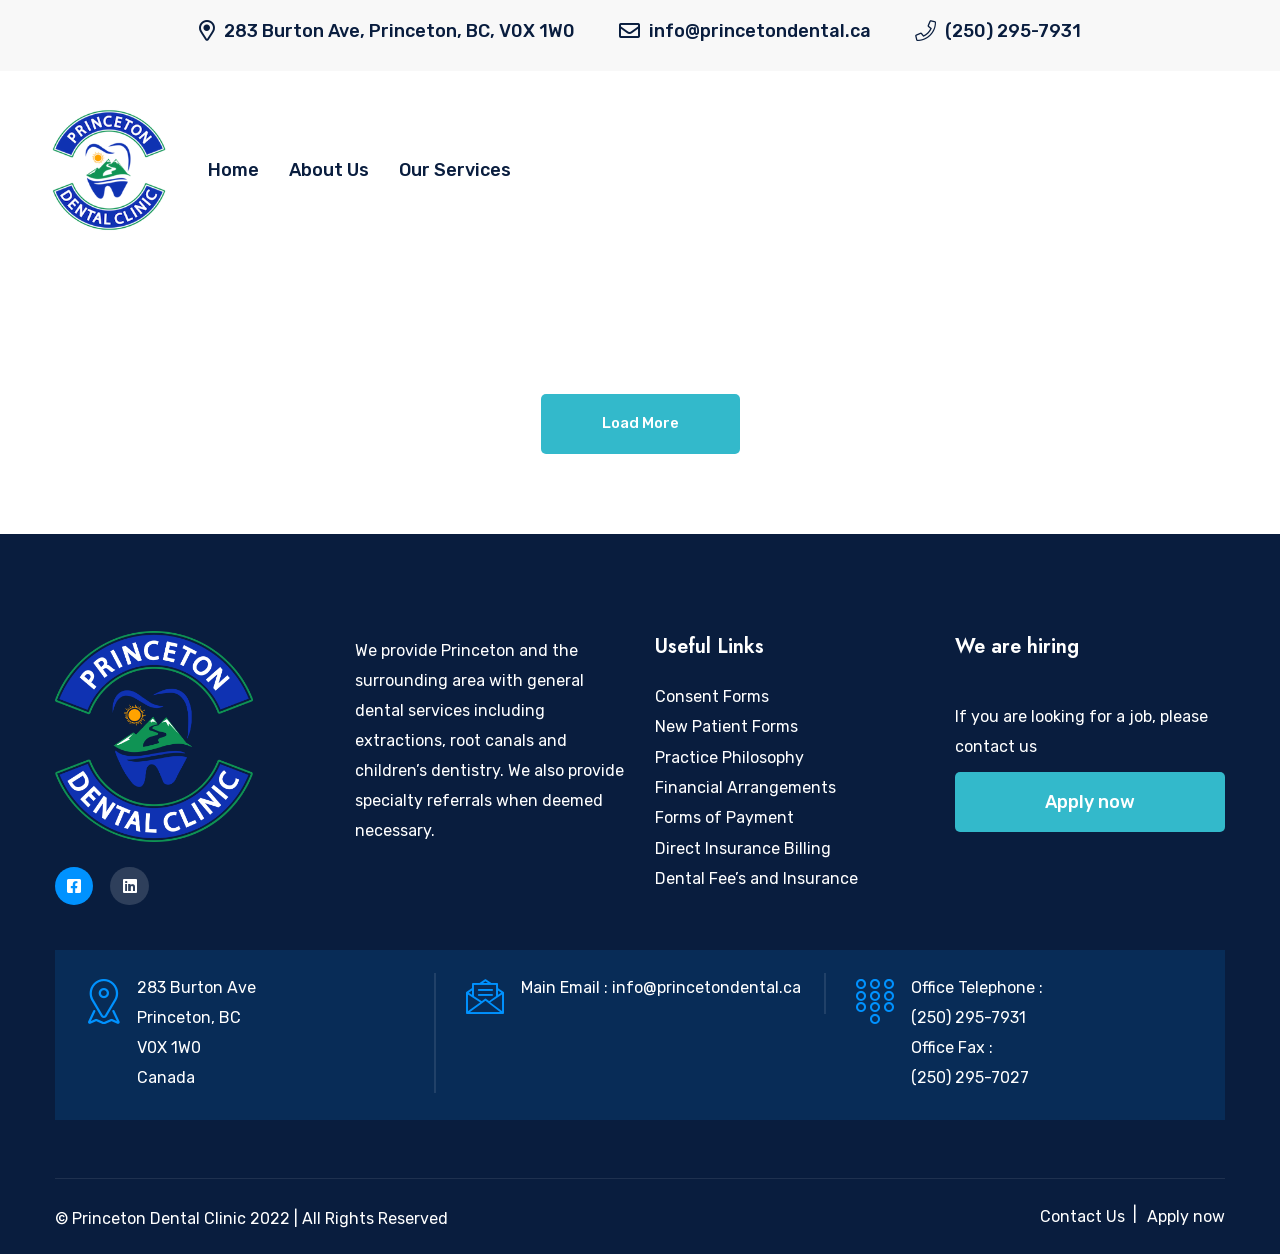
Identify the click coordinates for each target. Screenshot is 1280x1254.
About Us (329, 170)
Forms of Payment (724, 817)
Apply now (1090, 802)
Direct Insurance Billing (743, 848)
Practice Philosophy (729, 757)
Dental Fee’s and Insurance (756, 878)
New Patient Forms (726, 726)
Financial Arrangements (745, 787)
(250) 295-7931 (1013, 31)
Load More (640, 423)
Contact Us (1082, 1216)
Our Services (455, 170)
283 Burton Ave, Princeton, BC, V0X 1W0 (399, 31)
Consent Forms (712, 696)
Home (233, 170)
